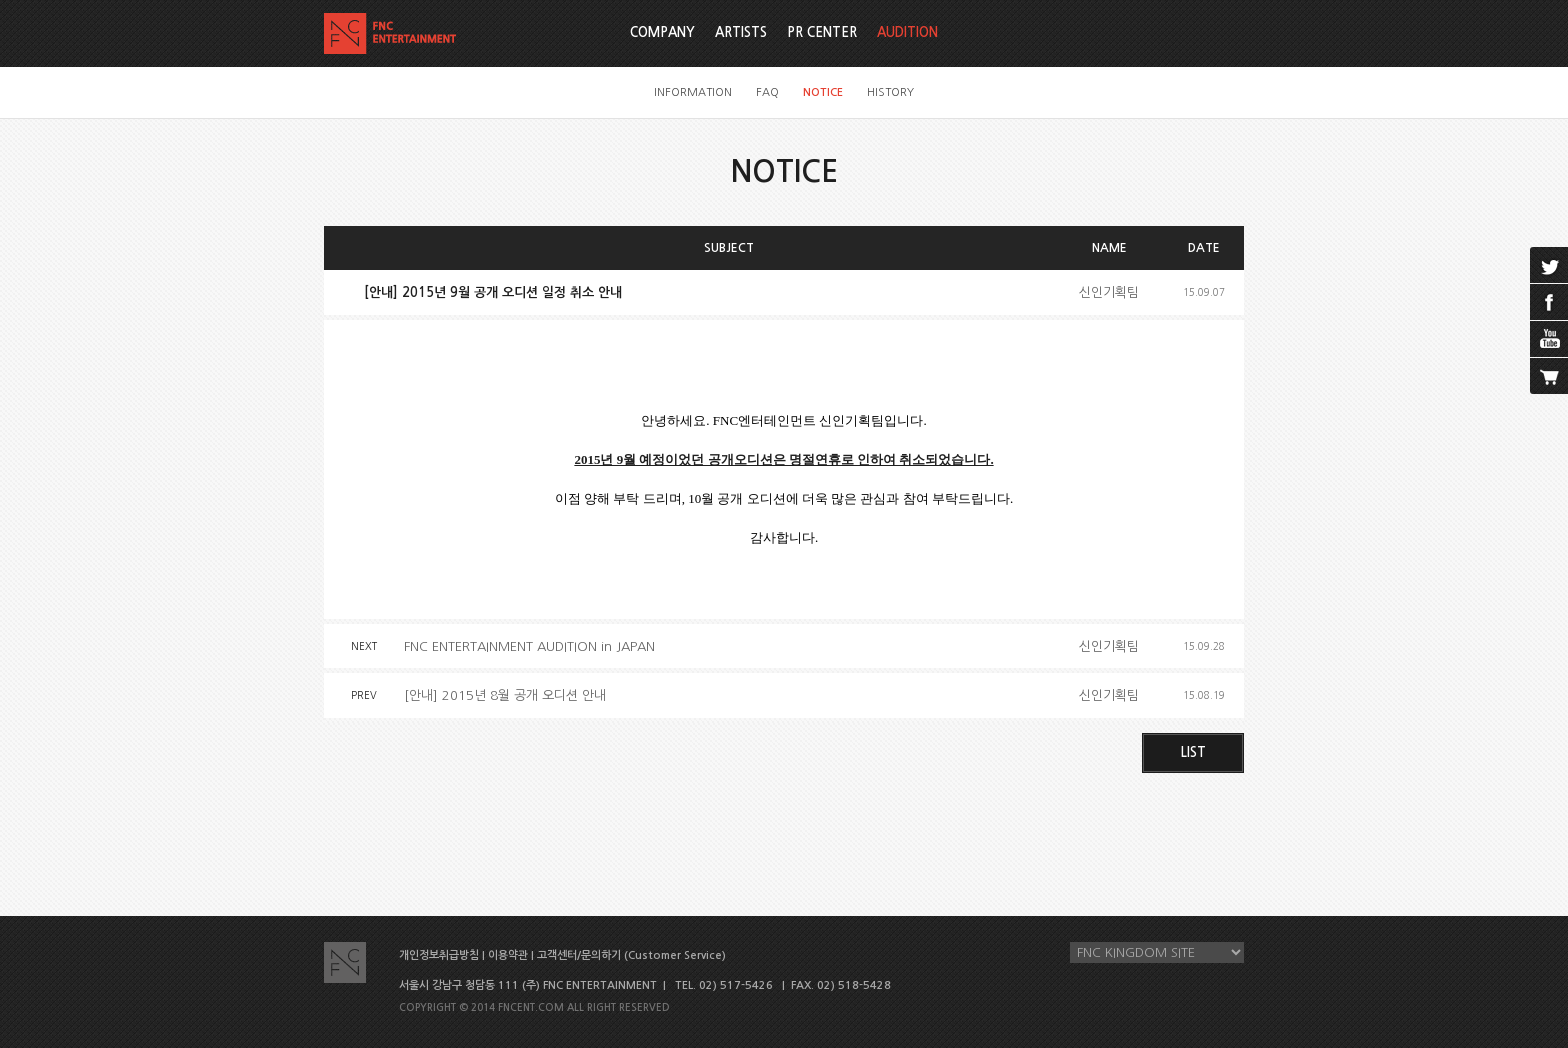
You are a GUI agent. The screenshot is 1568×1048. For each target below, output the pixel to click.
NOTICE (823, 92)
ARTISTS (741, 32)
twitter (1549, 265)
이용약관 (508, 955)
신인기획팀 (1109, 292)
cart (1549, 376)
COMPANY (662, 32)
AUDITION (907, 32)
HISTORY (890, 92)
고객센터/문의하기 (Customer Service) (631, 955)
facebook (1549, 302)
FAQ (767, 92)
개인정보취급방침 (439, 955)
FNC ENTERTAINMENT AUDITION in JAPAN (529, 646)
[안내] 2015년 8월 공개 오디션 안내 (505, 695)
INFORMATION (693, 92)
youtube (1549, 339)
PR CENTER (822, 32)
